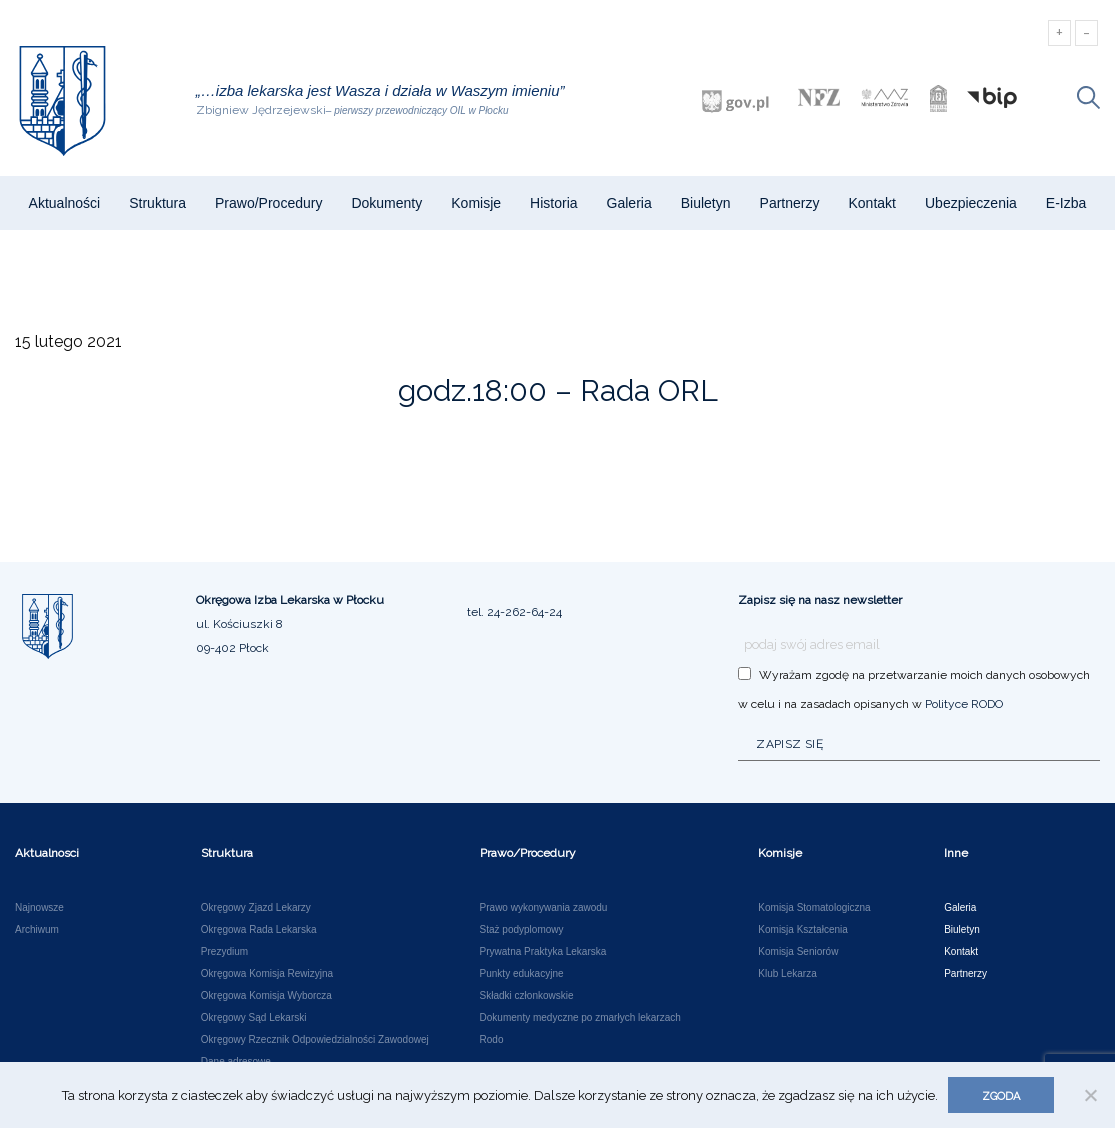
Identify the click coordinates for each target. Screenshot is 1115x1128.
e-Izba (1066, 203)
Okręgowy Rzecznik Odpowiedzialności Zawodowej (315, 1040)
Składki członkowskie (527, 996)
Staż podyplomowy (522, 930)
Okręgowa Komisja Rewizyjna (267, 974)
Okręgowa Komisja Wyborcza (266, 996)
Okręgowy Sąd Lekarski (254, 1018)
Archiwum (37, 930)
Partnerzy (790, 203)
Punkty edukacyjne (522, 974)
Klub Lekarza (787, 974)
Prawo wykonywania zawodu (544, 908)
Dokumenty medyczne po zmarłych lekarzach (580, 1018)
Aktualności (65, 203)
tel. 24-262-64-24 (514, 612)
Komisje (476, 203)
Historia (553, 203)
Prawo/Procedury (268, 203)
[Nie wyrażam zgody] (1090, 1095)
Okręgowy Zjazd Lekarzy (256, 908)
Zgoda (1001, 1096)
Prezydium (224, 952)
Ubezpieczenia (971, 203)
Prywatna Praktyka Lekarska (543, 952)
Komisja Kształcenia (802, 930)
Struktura (157, 203)
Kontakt (871, 203)
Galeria (629, 203)
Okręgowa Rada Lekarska (259, 930)
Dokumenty (386, 203)
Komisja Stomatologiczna (814, 908)
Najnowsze (39, 908)
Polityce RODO (964, 704)
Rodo (492, 1040)
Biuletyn (706, 203)
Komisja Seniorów (798, 952)
